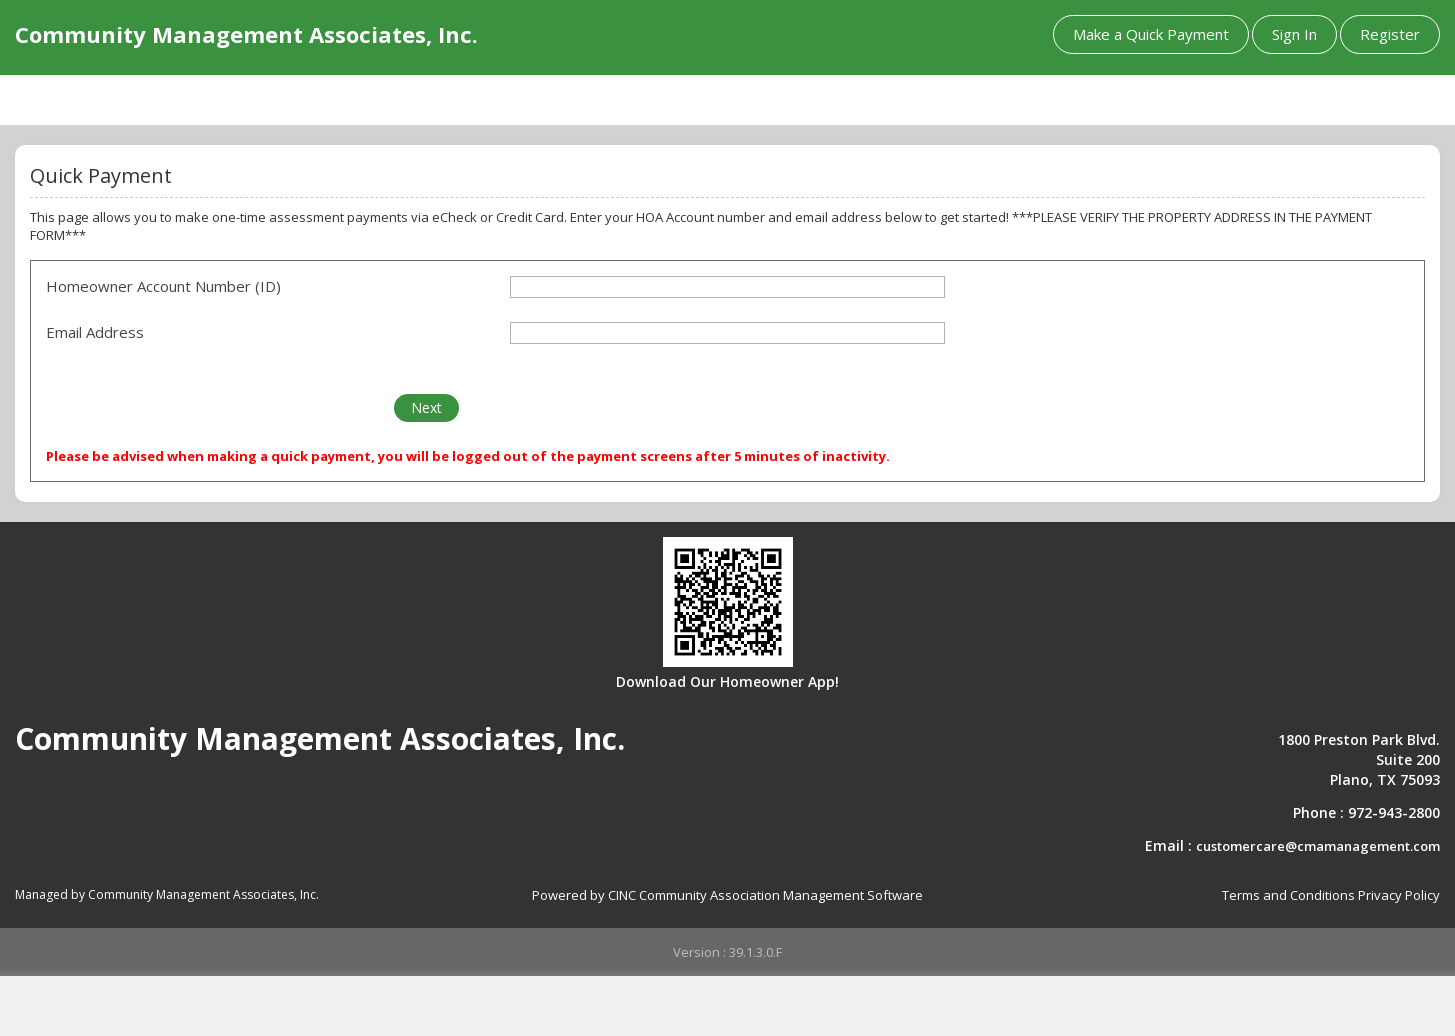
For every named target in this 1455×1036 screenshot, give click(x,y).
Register (1390, 34)
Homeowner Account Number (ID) (163, 286)
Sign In (1294, 34)
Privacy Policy (1399, 895)
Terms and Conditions (1288, 895)
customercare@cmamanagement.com (1318, 846)
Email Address (95, 332)
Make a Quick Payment (1151, 34)
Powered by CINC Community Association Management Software (727, 895)
